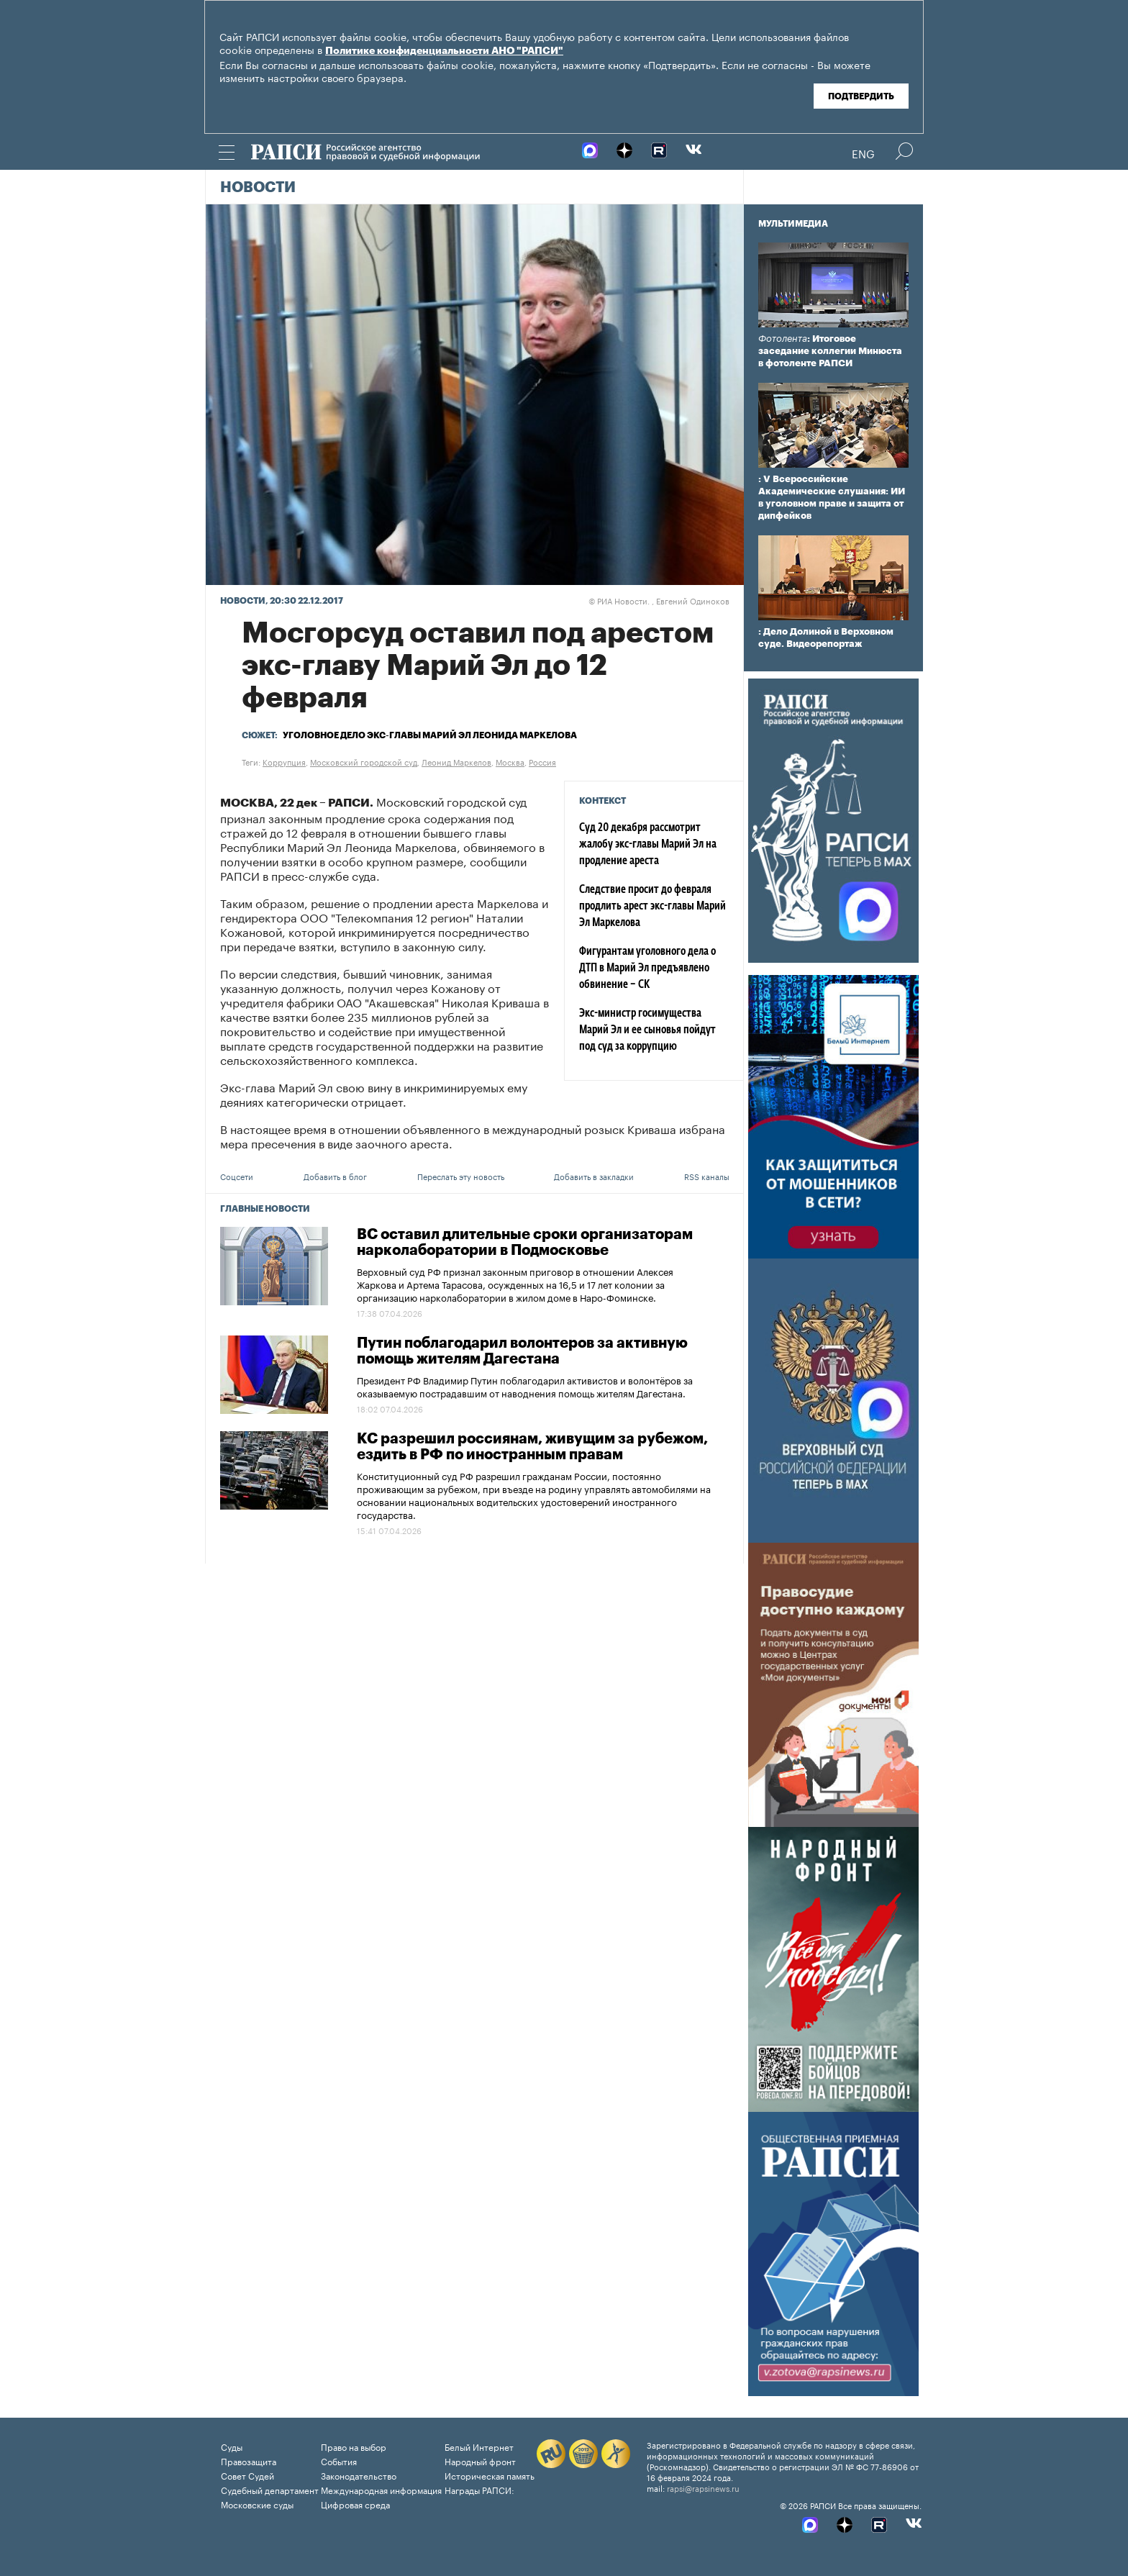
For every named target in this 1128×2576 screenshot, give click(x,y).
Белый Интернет (479, 2446)
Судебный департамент (270, 2489)
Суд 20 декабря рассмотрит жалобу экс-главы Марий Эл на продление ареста (648, 844)
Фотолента (782, 338)
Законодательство (358, 2475)
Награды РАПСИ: (479, 2489)
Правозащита (248, 2460)
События (339, 2460)
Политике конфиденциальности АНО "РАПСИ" (444, 51)
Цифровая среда (355, 2504)
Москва (510, 761)
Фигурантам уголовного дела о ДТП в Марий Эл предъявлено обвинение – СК (647, 968)
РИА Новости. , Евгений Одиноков (658, 600)
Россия (542, 761)
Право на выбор (353, 2446)
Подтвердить (861, 96)
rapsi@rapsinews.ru (703, 2487)
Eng (863, 152)
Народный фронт (480, 2460)
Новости (258, 188)
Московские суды (257, 2504)
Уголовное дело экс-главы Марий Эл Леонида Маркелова (430, 735)
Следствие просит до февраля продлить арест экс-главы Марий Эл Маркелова (652, 906)
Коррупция (284, 761)
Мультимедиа (793, 223)
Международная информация (381, 2489)
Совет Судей (247, 2475)
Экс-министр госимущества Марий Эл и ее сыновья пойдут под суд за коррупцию (647, 1030)
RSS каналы (706, 1175)
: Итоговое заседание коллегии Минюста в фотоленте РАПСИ (830, 351)
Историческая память (490, 2475)
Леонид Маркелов (456, 761)
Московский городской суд (363, 761)
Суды (231, 2446)
